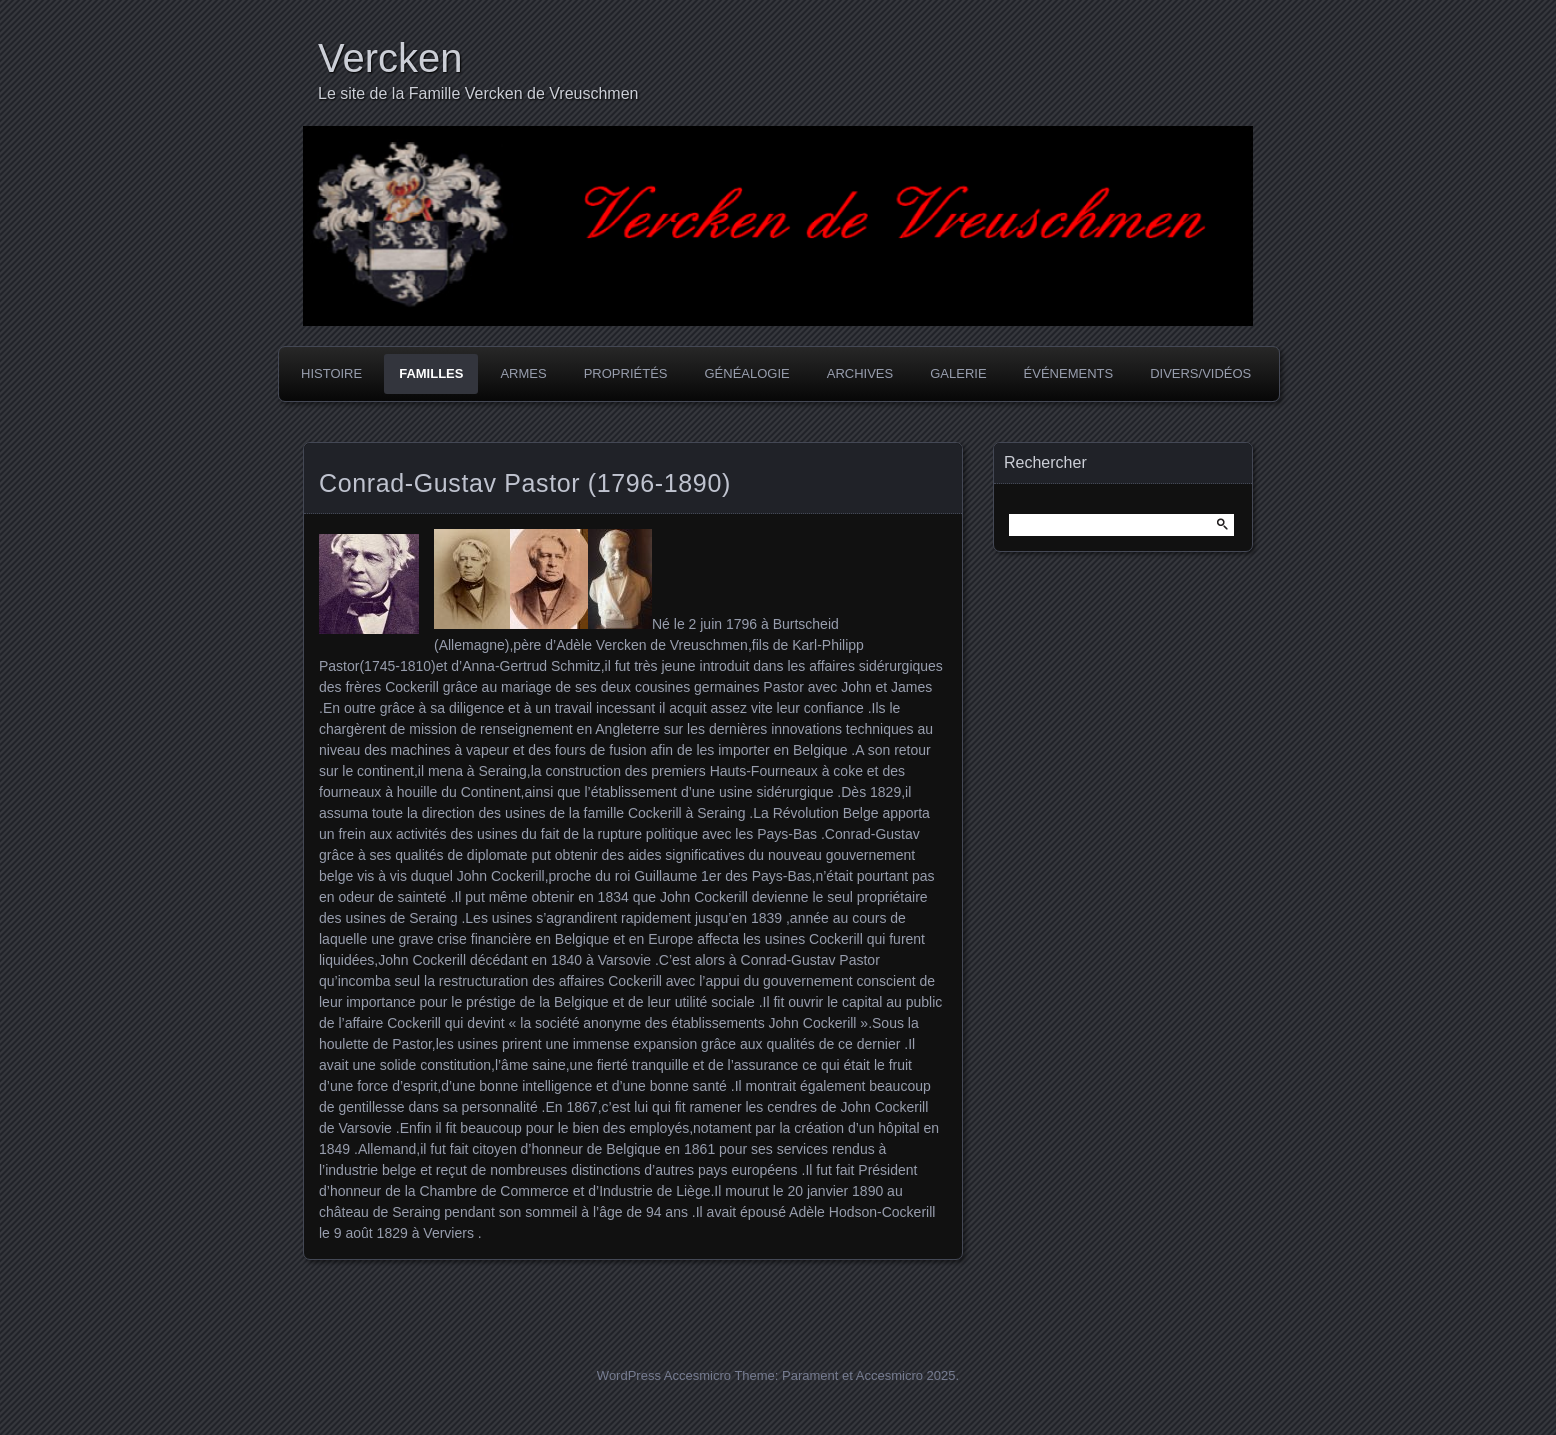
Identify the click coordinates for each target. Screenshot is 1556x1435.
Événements (1069, 373)
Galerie (958, 373)
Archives (860, 373)
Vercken (390, 58)
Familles (431, 373)
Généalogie (746, 373)
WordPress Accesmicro (664, 1375)
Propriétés (626, 373)
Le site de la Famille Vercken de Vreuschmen (478, 93)
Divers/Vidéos (1200, 373)
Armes (523, 373)
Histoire (331, 373)
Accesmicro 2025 (906, 1375)
